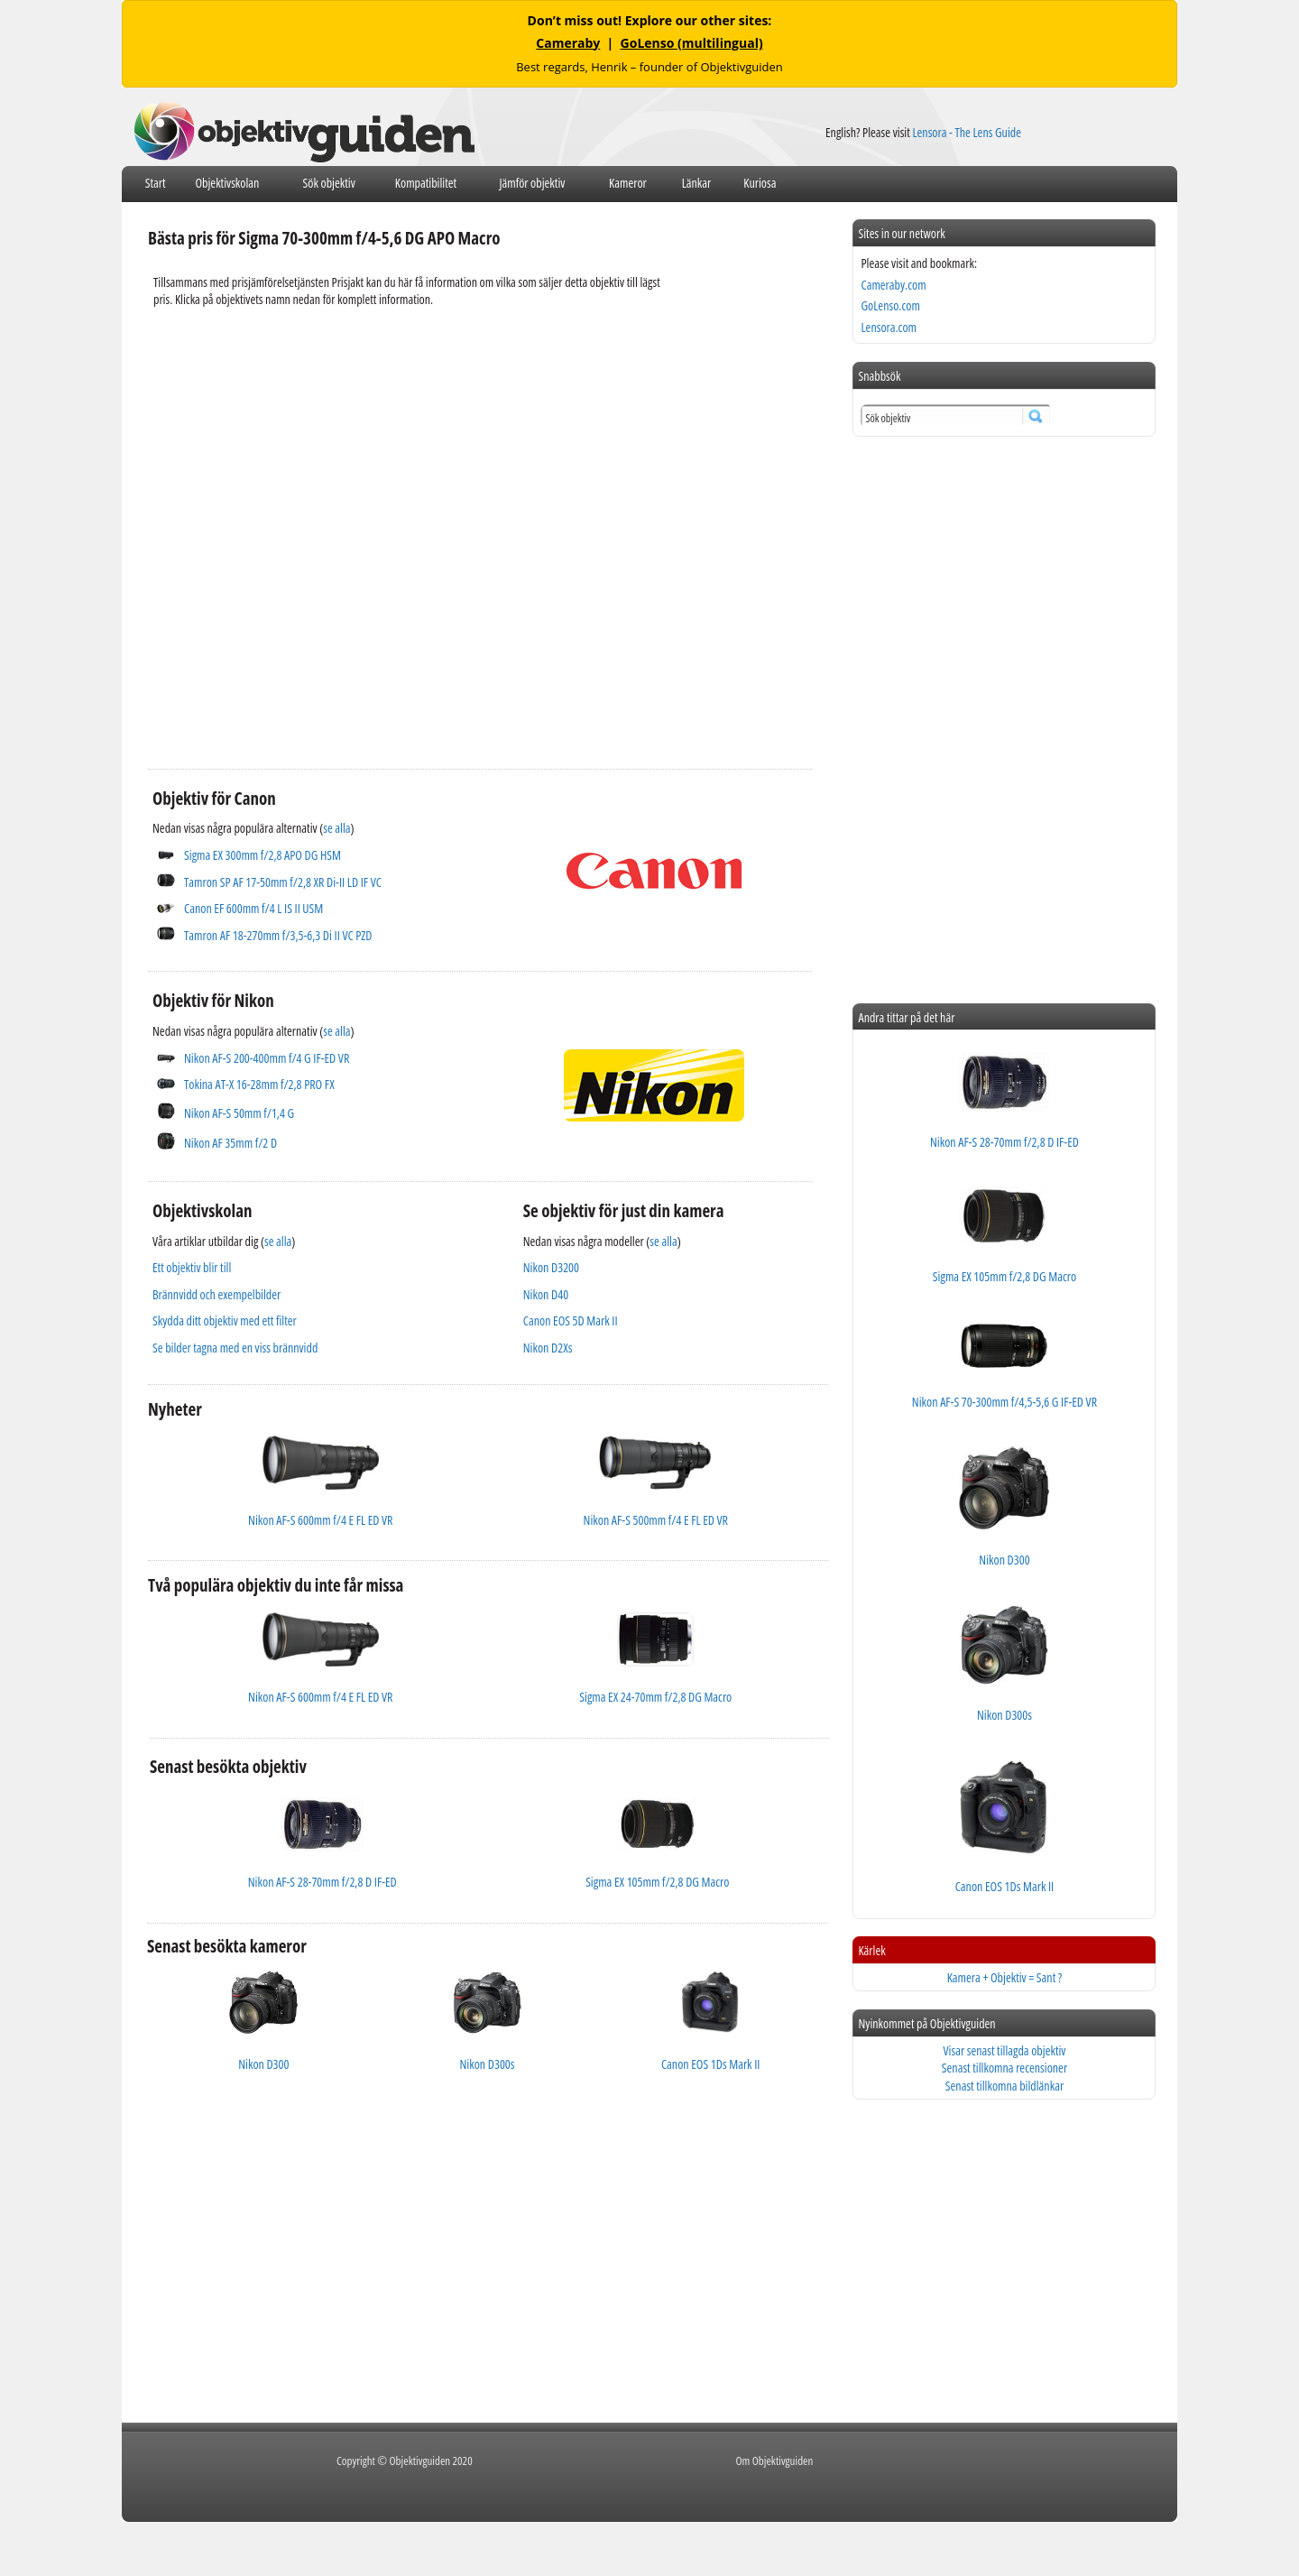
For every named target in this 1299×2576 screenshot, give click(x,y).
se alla (336, 827)
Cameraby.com (893, 284)
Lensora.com (889, 327)
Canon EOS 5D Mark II (570, 1320)
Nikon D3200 (551, 1267)
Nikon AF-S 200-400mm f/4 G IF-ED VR (266, 1057)
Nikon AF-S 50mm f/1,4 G (239, 1113)
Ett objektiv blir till (191, 1267)
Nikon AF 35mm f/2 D (230, 1142)
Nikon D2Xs (548, 1347)
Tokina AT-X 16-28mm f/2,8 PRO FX (259, 1084)
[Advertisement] (480, 647)
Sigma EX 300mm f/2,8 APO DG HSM (262, 854)
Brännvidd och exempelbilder (216, 1294)
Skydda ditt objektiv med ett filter (224, 1320)
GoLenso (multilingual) (692, 42)
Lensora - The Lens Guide (966, 132)
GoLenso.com (890, 305)
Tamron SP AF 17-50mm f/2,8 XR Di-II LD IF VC (283, 882)
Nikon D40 (545, 1294)
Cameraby (568, 42)
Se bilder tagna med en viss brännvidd (235, 1347)
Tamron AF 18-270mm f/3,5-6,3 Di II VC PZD (278, 935)
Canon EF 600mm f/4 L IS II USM (253, 908)
